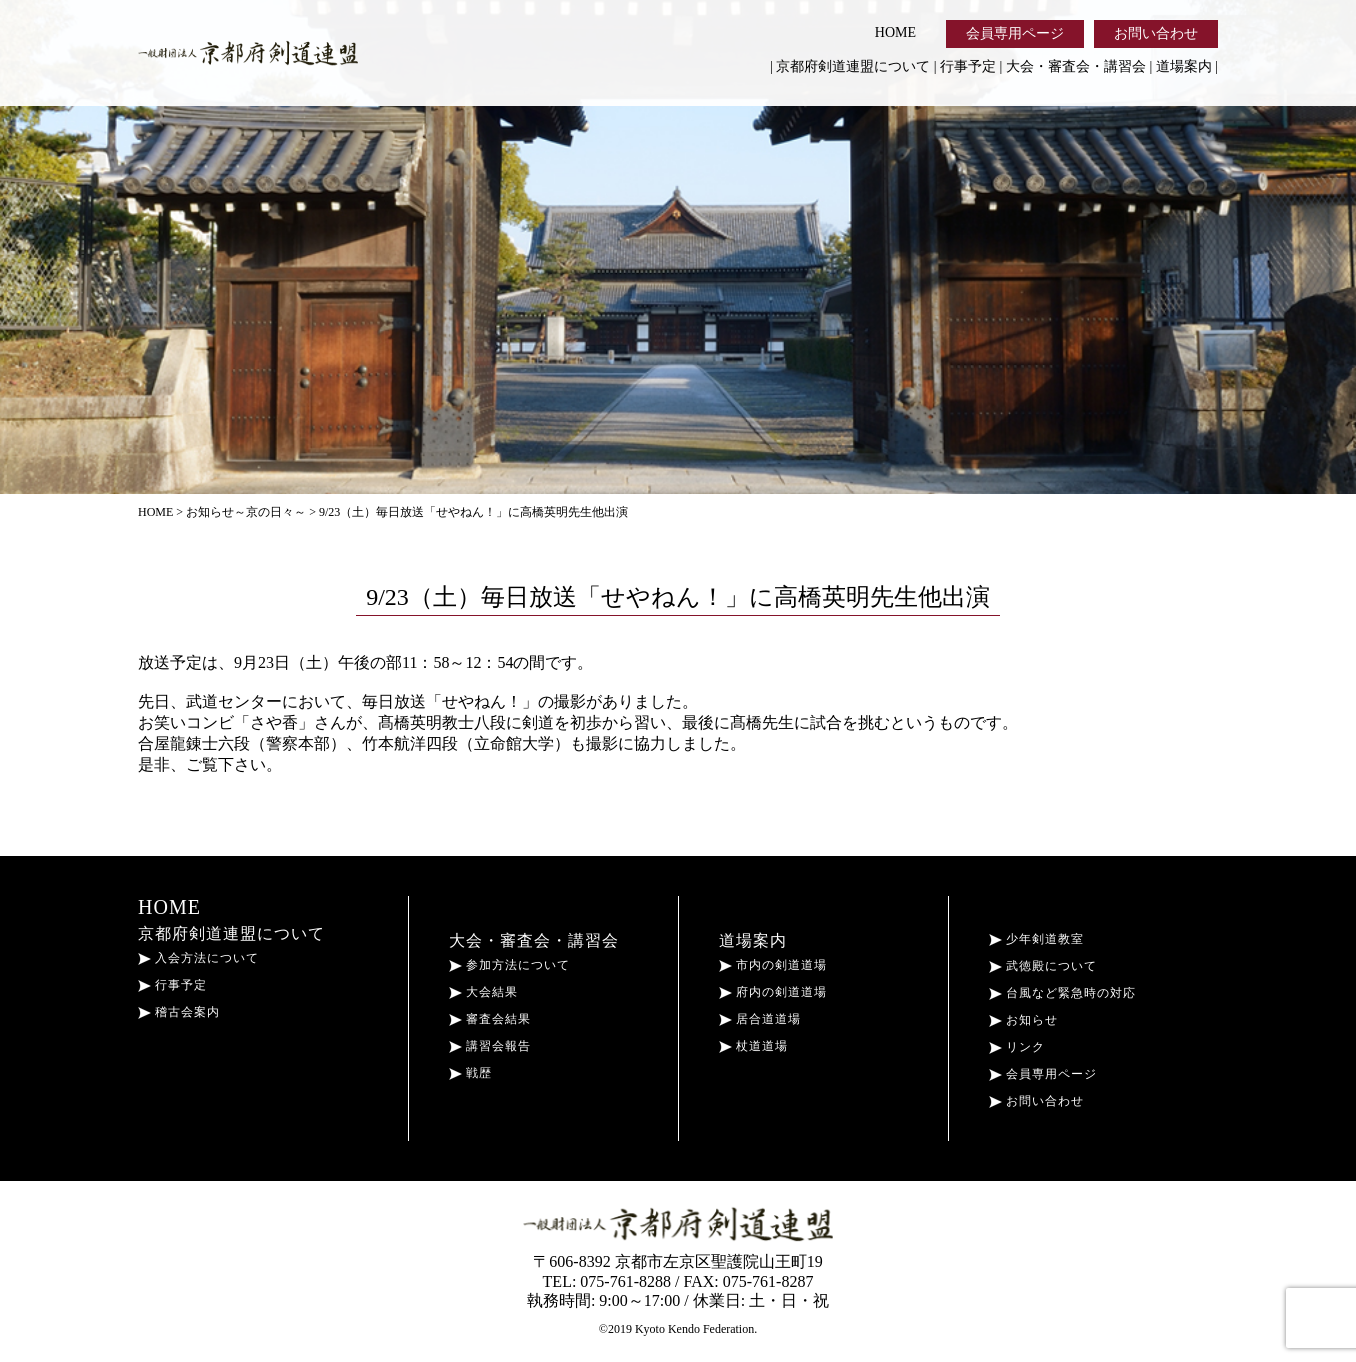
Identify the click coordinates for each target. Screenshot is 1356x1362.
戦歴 (470, 1073)
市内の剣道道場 (773, 965)
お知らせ (1023, 1020)
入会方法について (198, 958)
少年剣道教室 (1036, 939)
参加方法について (509, 965)
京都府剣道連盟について (853, 66)
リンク (1017, 1047)
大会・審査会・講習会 (1076, 66)
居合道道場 (760, 1019)
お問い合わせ (1156, 33)
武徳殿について (1043, 966)
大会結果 (483, 992)
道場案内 (1184, 66)
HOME (895, 32)
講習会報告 (490, 1046)
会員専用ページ (1015, 33)
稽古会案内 (179, 1012)
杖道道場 (753, 1046)
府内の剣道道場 (773, 992)
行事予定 (968, 66)
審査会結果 (490, 1019)
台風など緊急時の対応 (1062, 993)
